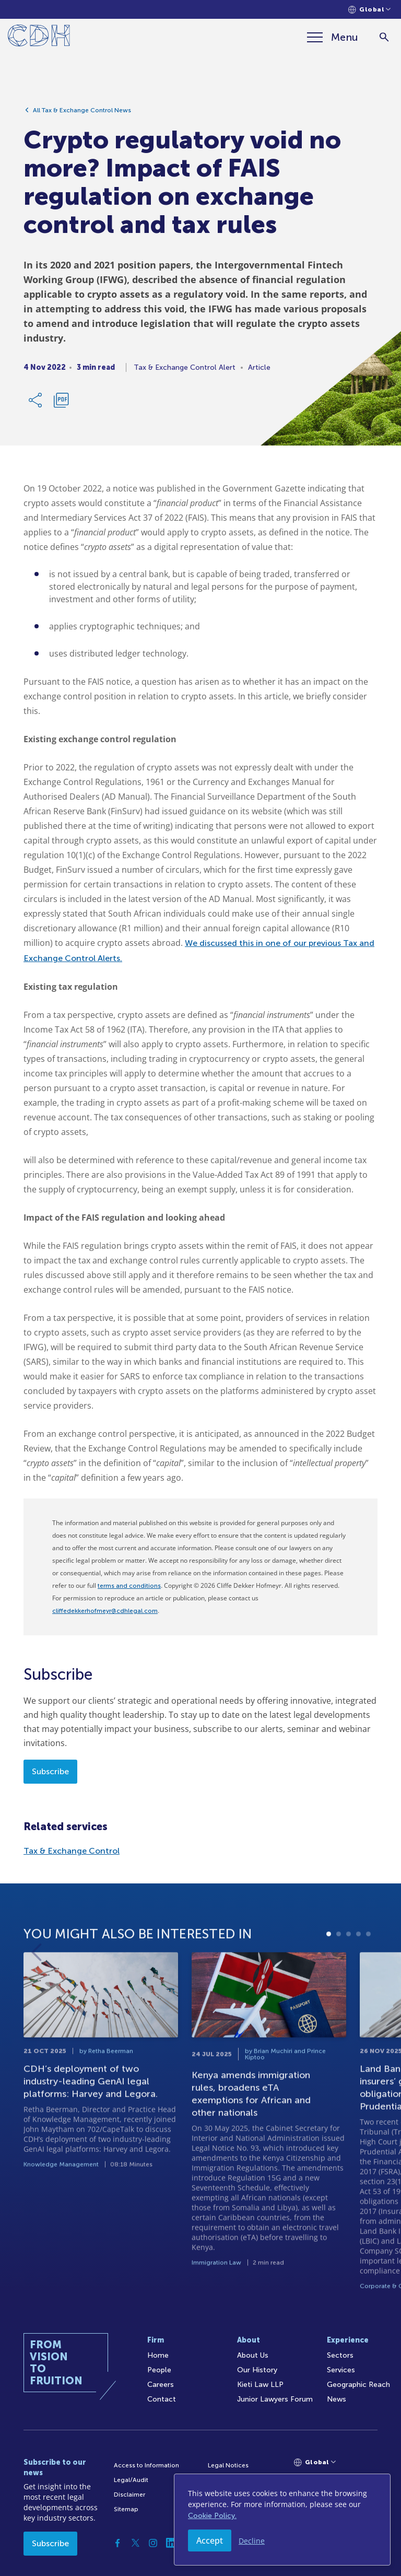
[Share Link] (36, 404)
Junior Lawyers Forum (275, 2399)
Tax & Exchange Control (71, 1851)
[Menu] (332, 37)
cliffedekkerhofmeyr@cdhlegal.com (105, 1610)
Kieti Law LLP (260, 2384)
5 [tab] (368, 1975)
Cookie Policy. (212, 2515)
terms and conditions (129, 1585)
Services (341, 2370)
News (336, 2399)
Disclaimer (129, 2494)
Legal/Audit (131, 2480)
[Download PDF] (61, 404)
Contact (161, 2399)
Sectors (340, 2355)
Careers (160, 2384)
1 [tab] (328, 1975)
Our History (257, 2370)
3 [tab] (348, 1975)
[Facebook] (117, 2543)
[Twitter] (135, 2543)
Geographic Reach (358, 2384)
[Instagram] (153, 2543)
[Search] (384, 37)
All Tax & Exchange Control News (82, 114)
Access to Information (146, 2465)
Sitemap (126, 2509)
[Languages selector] (369, 10)
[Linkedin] (170, 2543)
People (159, 2370)
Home (158, 2355)
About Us (252, 2355)
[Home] (39, 37)
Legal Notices (228, 2465)
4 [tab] (358, 1975)
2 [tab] (338, 1975)
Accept (209, 2540)
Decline (252, 2541)
